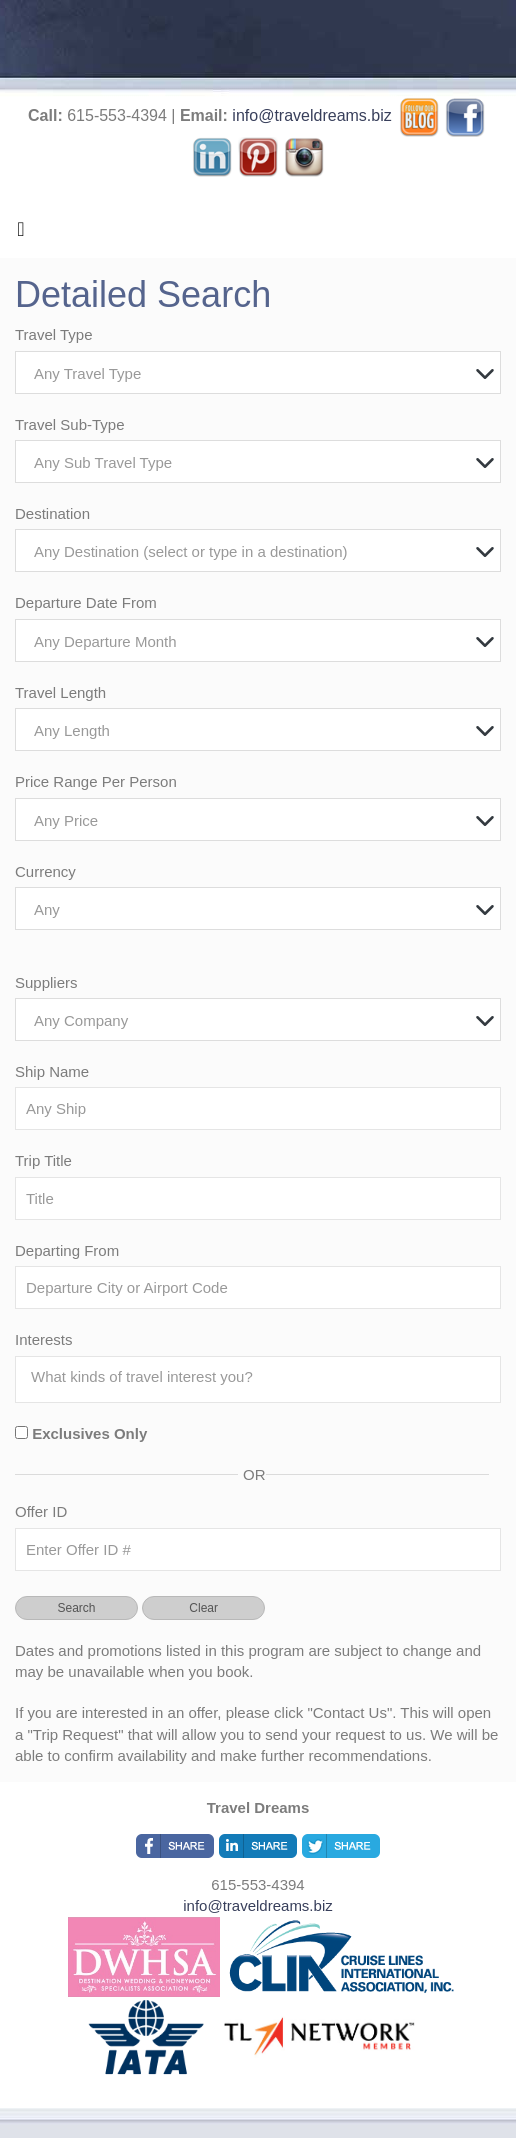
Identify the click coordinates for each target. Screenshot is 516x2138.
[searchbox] (263, 1377)
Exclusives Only (89, 1433)
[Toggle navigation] (21, 234)
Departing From (67, 1250)
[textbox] (263, 373)
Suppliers (46, 982)
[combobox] (258, 372)
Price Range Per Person (96, 781)
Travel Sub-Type (70, 424)
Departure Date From (86, 602)
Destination (52, 513)
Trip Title (43, 1160)
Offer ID (41, 1511)
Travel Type (54, 334)
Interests (44, 1339)
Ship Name (52, 1071)
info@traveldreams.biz (311, 115)
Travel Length (60, 692)
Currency (45, 871)
